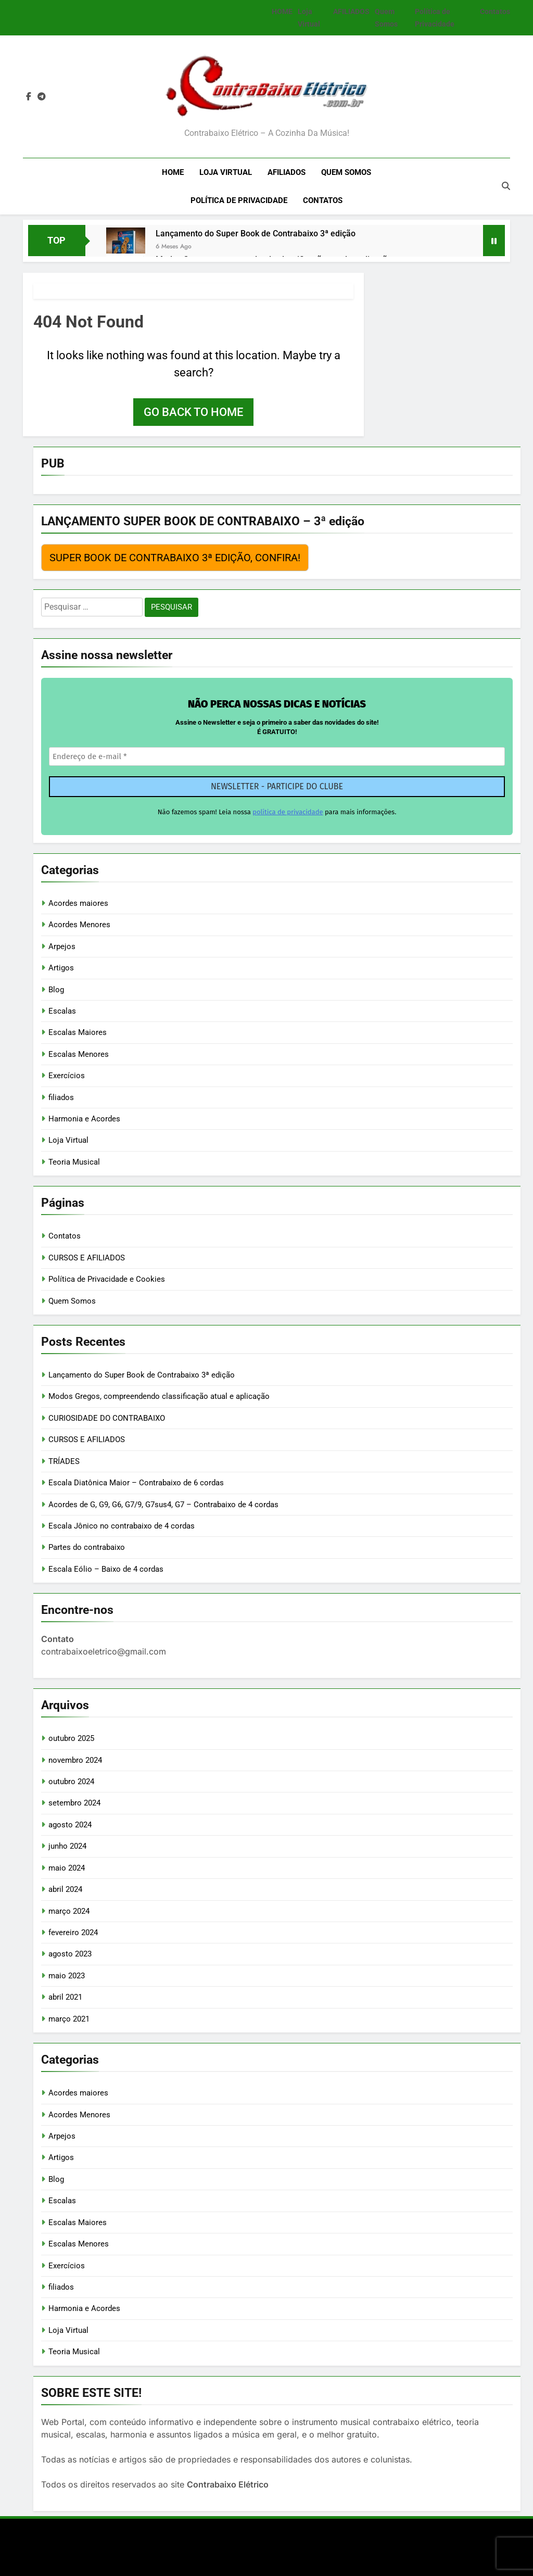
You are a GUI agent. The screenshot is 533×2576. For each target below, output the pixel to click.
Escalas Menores (78, 1054)
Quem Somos (346, 172)
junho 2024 (67, 1846)
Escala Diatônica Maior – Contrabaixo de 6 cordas (136, 1482)
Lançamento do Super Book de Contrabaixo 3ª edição (256, 233)
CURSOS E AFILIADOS (86, 1257)
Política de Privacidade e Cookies (106, 1279)
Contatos (495, 11)
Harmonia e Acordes (84, 1118)
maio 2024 (66, 1868)
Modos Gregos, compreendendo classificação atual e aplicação (159, 1396)
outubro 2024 (71, 1781)
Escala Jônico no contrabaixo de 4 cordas (121, 1526)
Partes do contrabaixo (86, 1547)
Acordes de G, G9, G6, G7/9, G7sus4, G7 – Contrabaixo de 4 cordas (163, 1504)
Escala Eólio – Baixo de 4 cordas (105, 1569)
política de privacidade (287, 812)
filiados (61, 1097)
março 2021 (69, 2019)
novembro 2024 (75, 1760)
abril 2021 (65, 1997)
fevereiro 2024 (73, 1932)
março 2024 (69, 1911)
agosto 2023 (70, 1954)
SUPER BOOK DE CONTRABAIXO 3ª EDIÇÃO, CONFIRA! (174, 557)
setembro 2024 (74, 1803)
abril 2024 (65, 1889)
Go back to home (193, 412)
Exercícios (66, 1075)
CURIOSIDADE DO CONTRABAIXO (106, 1418)
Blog (56, 989)
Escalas (62, 1011)
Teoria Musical (74, 1162)
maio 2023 (66, 1975)
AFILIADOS (351, 11)
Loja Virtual (225, 172)
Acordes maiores (78, 903)
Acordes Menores (79, 924)
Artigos (61, 968)
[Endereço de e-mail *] (277, 756)
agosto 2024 (70, 1824)
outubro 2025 (71, 1738)
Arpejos (61, 946)
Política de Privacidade (239, 200)
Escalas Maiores (77, 1032)
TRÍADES (64, 1461)
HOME (282, 11)
